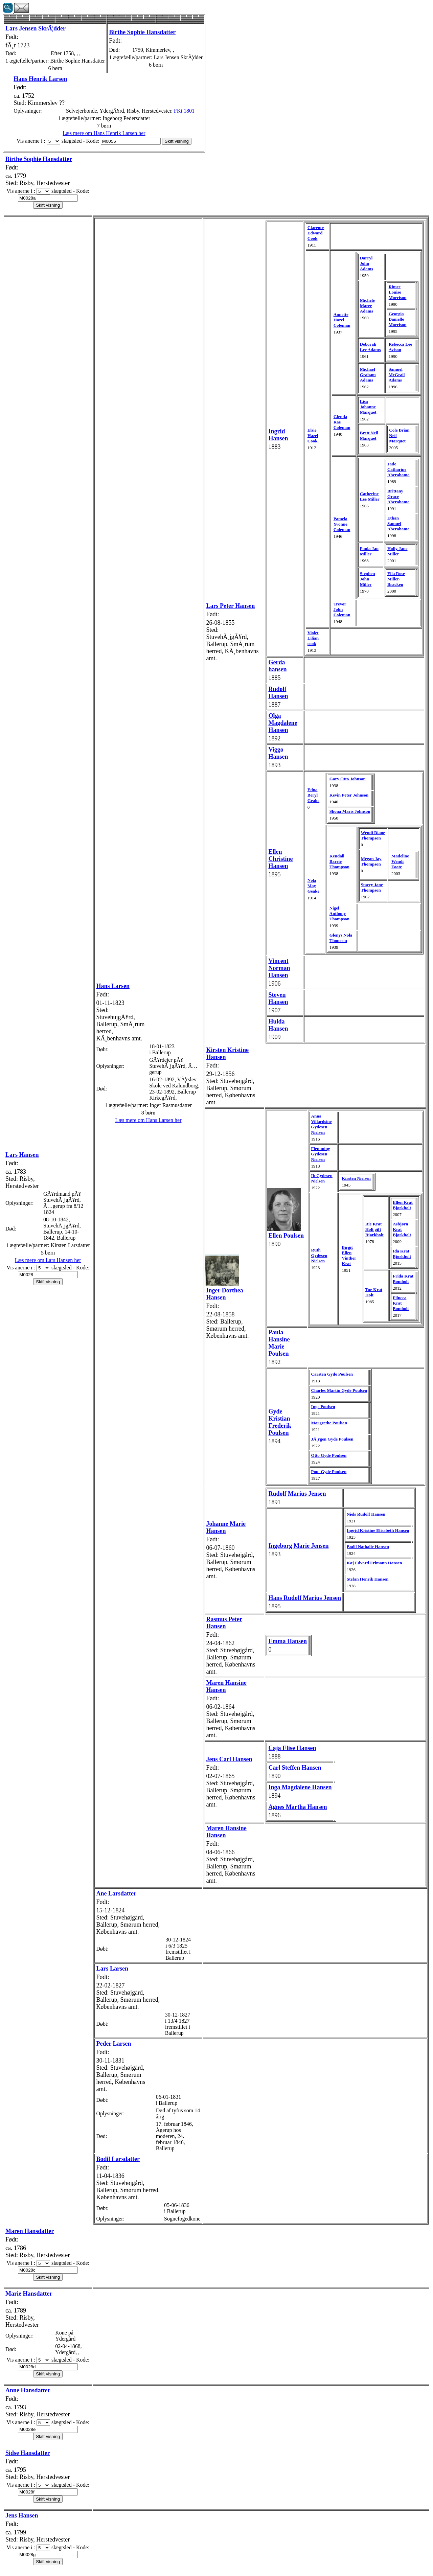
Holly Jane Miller (397, 551)
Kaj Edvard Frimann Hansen (374, 1562)
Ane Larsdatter (116, 1893)
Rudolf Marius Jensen (297, 1493)
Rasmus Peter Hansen (224, 1623)
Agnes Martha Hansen (297, 1806)
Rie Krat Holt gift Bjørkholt (374, 1229)
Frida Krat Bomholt (403, 1278)
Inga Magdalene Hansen (300, 1787)
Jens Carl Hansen (229, 1759)
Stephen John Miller (367, 579)
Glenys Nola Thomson (340, 938)
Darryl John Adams (366, 263)
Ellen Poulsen (286, 1235)
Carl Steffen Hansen (294, 1767)
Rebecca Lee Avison (400, 347)
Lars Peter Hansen (230, 605)
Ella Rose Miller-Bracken (396, 579)
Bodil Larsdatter (118, 2159)
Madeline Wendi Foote (400, 861)
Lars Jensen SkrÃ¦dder (35, 28)
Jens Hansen (21, 2515)
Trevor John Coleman (342, 609)
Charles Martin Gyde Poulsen (339, 1390)
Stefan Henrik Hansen (368, 1579)
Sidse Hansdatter (27, 2453)
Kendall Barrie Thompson (339, 861)
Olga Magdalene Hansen (282, 722)
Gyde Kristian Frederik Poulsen (279, 1422)
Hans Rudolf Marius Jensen (304, 1597)
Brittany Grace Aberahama (398, 496)
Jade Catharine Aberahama (398, 469)
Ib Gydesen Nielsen (322, 1178)
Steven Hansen (278, 998)
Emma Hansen (287, 1641)
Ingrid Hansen (278, 435)
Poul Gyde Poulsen (329, 1471)
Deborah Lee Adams (370, 347)
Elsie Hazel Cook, (313, 435)
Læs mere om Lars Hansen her (48, 1260)
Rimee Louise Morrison (398, 292)
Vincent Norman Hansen (279, 968)
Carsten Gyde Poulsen (332, 1374)
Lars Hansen (22, 1154)
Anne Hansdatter (27, 2390)
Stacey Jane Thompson (372, 887)
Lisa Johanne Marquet (368, 407)
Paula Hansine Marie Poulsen (279, 1343)
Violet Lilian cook (313, 638)
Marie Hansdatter (28, 2293)
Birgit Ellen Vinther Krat (349, 1255)
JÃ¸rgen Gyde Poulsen (332, 1439)
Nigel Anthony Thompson (339, 913)
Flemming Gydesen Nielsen (320, 1154)
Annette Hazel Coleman (342, 320)
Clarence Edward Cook (315, 233)
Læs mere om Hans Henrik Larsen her (104, 133)
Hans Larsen (113, 986)
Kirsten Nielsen (356, 1178)
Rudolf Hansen (278, 692)
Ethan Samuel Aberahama (398, 523)
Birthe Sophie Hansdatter (142, 32)
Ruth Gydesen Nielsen (319, 1255)
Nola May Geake (313, 886)
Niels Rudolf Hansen (366, 1514)
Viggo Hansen (278, 753)
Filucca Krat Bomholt (401, 1303)
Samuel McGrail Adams (397, 375)
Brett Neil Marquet (369, 435)
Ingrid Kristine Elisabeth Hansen (378, 1530)
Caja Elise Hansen (292, 1748)
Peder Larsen (113, 2043)
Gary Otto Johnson (347, 778)
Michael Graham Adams (368, 375)
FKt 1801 (184, 111)
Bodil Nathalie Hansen (368, 1546)
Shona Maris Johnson (349, 811)
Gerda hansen (277, 666)
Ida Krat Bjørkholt (402, 1253)
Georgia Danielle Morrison (398, 319)
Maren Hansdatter (29, 2231)
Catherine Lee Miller (370, 496)
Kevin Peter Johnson (348, 795)
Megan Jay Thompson (371, 861)
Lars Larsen (112, 1968)
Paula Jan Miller (369, 551)
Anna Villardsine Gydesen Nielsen (321, 1124)
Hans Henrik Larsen (40, 78)
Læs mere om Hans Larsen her (148, 1120)
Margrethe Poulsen (329, 1422)
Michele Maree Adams (367, 306)
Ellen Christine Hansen (280, 858)
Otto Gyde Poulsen (329, 1455)
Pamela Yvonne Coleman (342, 524)
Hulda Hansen (278, 1025)
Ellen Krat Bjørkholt (403, 1205)
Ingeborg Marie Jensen (298, 1545)
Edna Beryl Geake (313, 795)
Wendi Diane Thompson (373, 835)
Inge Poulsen (323, 1406)
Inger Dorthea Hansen (224, 1294)
